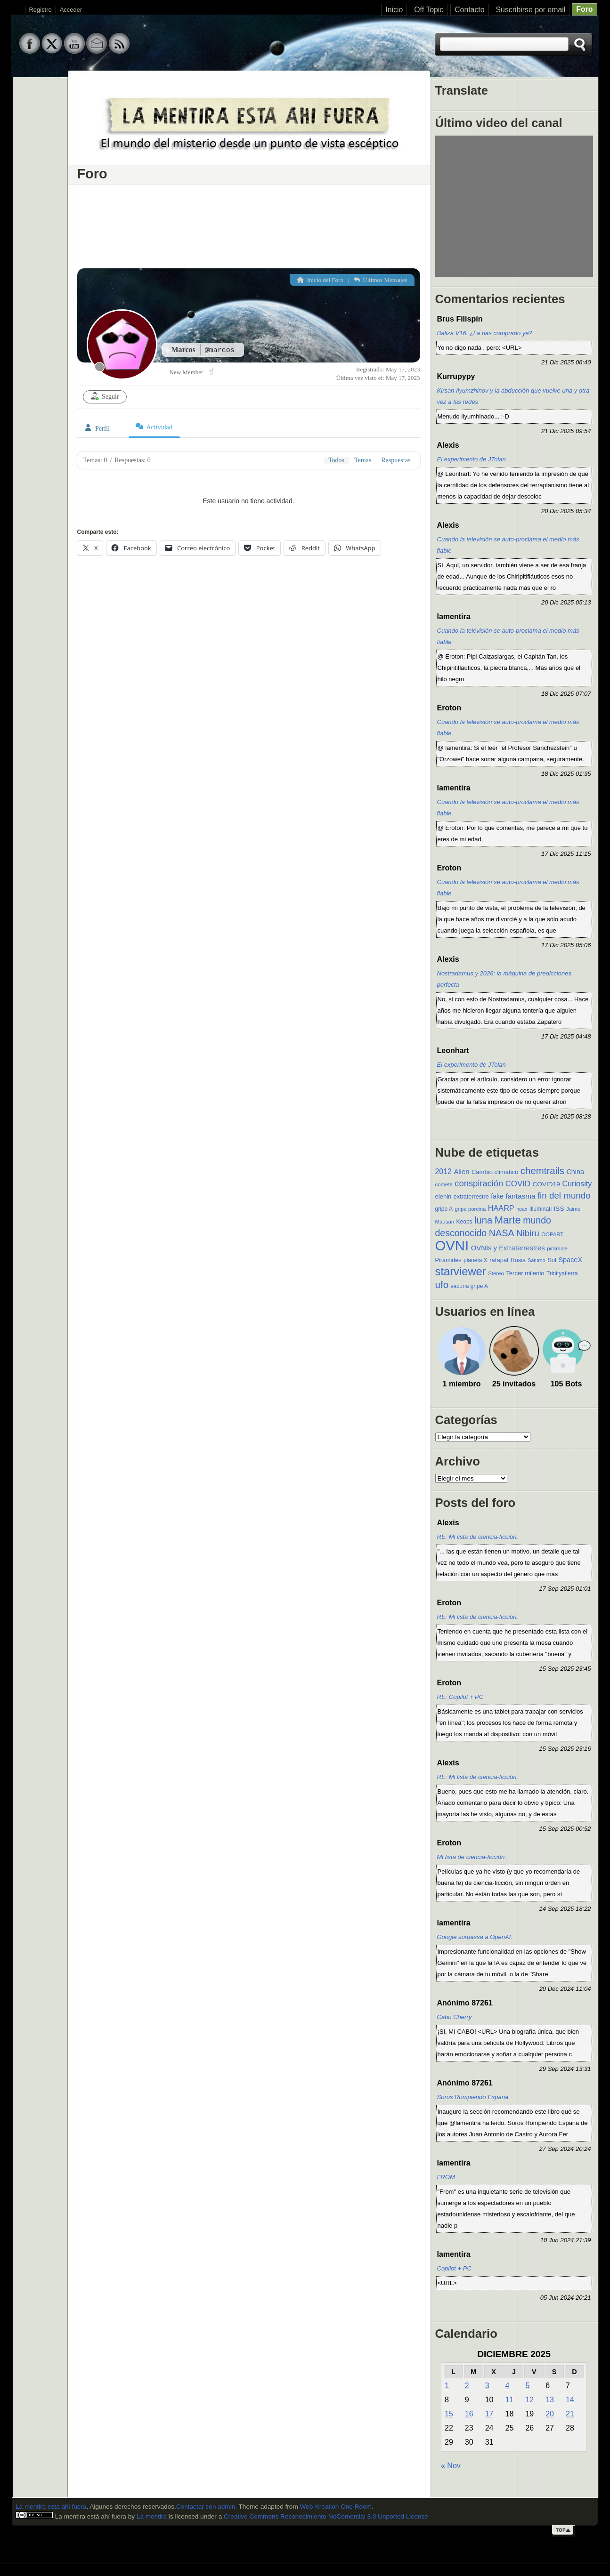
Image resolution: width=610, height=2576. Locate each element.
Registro (40, 10)
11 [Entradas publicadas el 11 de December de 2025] (509, 2400)
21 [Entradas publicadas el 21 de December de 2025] (570, 2414)
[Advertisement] (248, 224)
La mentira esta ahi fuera (51, 2506)
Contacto (469, 10)
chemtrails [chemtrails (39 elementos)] (542, 1170)
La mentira (152, 2516)
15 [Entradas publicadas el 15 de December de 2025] (449, 2414)
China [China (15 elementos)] (575, 1171)
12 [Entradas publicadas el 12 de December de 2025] (529, 2400)
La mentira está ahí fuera (89, 2516)
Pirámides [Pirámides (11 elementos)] (448, 1260)
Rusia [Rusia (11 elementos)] (518, 1260)
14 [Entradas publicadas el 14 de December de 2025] (570, 2400)
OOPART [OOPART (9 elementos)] (552, 1234)
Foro (584, 9)
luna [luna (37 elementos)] (483, 1220)
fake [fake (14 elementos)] (497, 1196)
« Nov (451, 2466)
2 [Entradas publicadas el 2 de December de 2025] (467, 2386)
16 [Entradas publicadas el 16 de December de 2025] (469, 2414)
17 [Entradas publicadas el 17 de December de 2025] (489, 2414)
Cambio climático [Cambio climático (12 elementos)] (495, 1171)
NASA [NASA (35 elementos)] (501, 1233)
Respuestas (395, 460)
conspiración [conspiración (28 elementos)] (479, 1183)
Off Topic (428, 10)
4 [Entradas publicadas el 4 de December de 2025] (507, 2386)
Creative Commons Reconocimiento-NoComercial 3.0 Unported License (326, 2516)
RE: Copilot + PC (460, 1696)
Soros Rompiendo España (473, 2097)
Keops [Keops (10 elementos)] (464, 1221)
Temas (362, 460)
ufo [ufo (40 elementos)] (442, 1284)
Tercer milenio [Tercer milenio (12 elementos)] (525, 1273)
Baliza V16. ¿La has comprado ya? (484, 333)
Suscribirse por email (531, 10)
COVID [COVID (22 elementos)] (517, 1183)
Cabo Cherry (454, 2017)
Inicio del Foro (320, 279)
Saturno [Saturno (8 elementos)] (536, 1260)
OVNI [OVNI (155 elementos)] (452, 1245)
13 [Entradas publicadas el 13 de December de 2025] (549, 2400)
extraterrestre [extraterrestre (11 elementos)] (471, 1196)
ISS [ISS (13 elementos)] (559, 1208)
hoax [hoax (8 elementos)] (521, 1209)
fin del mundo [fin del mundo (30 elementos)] (564, 1195)
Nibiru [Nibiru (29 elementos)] (527, 1233)
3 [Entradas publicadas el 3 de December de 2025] (487, 2386)
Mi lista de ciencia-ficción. (471, 1856)
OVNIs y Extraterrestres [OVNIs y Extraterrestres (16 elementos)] (508, 1248)
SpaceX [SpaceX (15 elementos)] (570, 1260)
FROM (446, 2177)
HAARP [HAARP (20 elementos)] (501, 1208)
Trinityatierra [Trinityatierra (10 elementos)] (561, 1273)
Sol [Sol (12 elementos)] (551, 1260)
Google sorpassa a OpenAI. (474, 1936)
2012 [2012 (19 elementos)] (443, 1171)
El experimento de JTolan (471, 459)
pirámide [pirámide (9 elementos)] (557, 1248)
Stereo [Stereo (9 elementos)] (496, 1273)
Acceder (71, 10)
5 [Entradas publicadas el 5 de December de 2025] (527, 2386)
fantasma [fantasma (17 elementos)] (520, 1196)
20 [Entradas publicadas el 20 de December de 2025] (549, 2414)
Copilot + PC (454, 2268)
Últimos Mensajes (380, 279)
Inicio (394, 10)
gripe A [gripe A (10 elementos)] (444, 1209)
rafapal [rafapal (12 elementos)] (498, 1260)
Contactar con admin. (206, 2506)
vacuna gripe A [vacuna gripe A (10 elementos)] (469, 1286)
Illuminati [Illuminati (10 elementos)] (540, 1209)
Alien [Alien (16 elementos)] (461, 1171)
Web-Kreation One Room (336, 2506)
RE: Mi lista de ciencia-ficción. (478, 1536)
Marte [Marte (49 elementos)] (508, 1220)
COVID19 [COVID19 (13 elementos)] (546, 1184)
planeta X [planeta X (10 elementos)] (476, 1260)
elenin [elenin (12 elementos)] (443, 1196)
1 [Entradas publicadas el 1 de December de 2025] (447, 2386)
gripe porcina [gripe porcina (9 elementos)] (470, 1209)
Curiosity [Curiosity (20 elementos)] (577, 1183)
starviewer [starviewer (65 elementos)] (460, 1271)
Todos (336, 460)
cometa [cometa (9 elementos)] (444, 1184)
